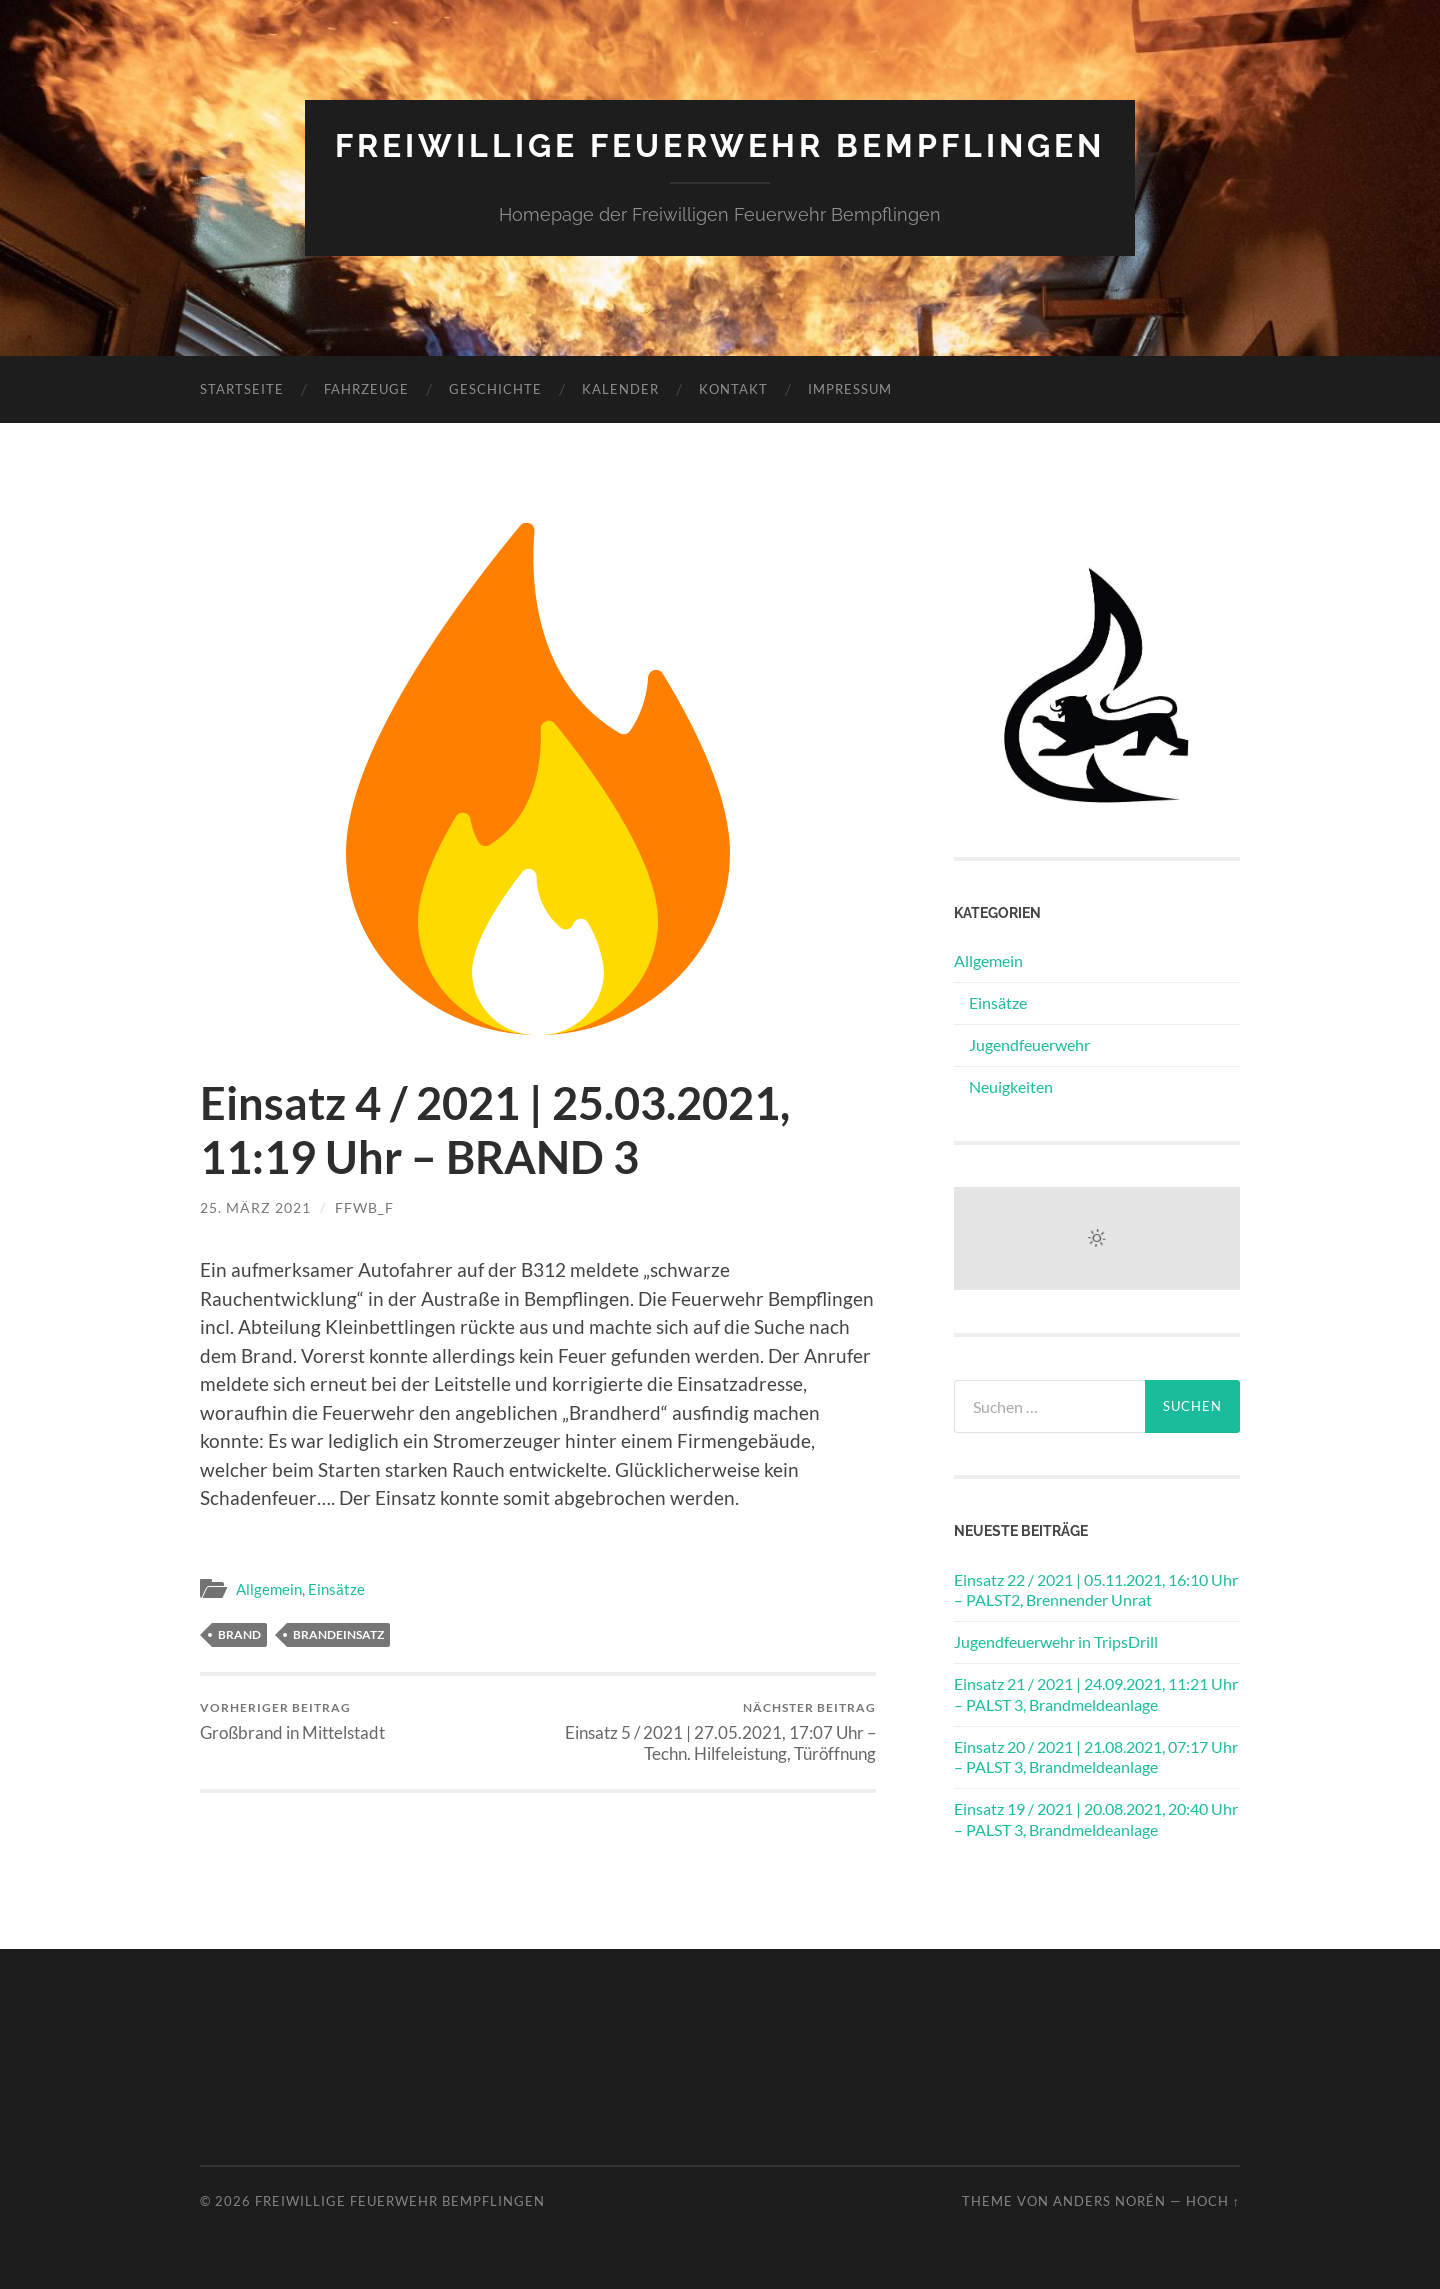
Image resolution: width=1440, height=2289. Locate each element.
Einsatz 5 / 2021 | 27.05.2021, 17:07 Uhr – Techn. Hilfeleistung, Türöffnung (710, 1732)
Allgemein (269, 1589)
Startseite (242, 389)
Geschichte (495, 389)
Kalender (620, 389)
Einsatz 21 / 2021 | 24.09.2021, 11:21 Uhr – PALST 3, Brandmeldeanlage (1096, 1694)
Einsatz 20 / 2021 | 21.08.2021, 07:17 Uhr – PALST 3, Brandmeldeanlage (1096, 1757)
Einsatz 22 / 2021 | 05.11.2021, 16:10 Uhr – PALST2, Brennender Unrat (1096, 1590)
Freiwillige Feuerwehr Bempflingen (720, 145)
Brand (239, 1634)
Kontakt (733, 389)
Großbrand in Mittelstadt (292, 1721)
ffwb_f (364, 1207)
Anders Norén (1109, 2201)
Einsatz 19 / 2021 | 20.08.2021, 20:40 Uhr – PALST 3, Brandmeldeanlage (1096, 1819)
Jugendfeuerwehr (1029, 1044)
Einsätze (336, 1589)
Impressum (850, 389)
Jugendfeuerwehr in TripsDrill (1056, 1641)
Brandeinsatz (338, 1634)
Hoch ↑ (1213, 2201)
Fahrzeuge (366, 389)
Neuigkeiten (1011, 1086)
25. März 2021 (255, 1207)
